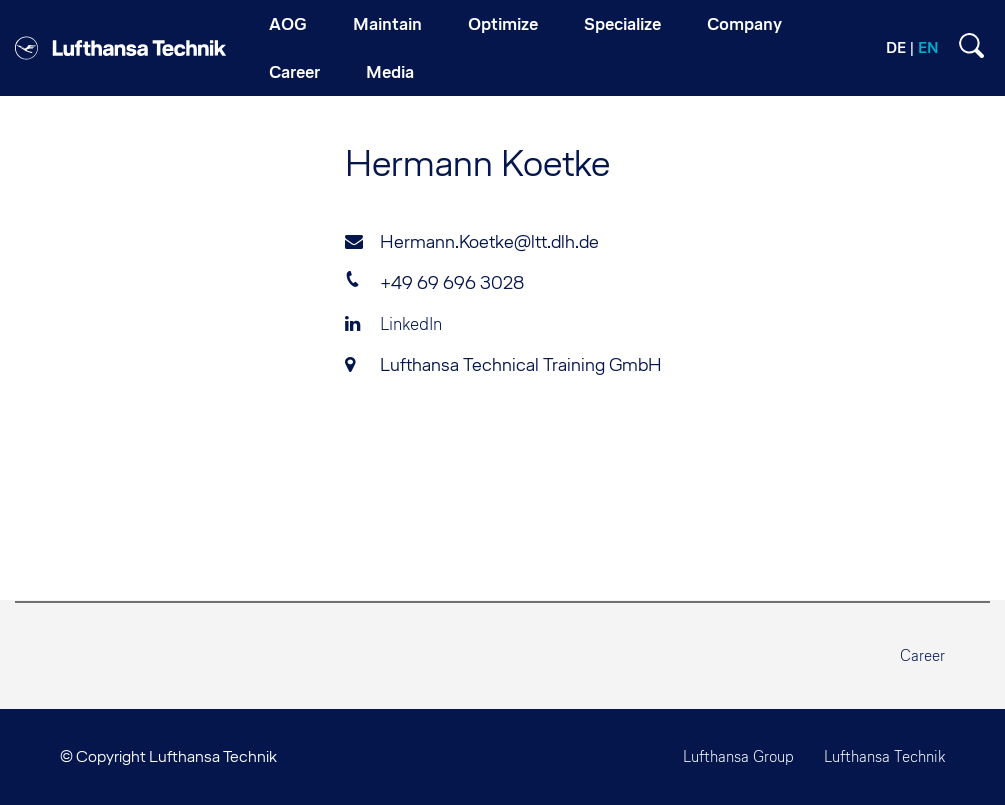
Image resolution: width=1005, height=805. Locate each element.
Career (922, 655)
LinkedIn (393, 323)
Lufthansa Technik (884, 756)
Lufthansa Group (738, 756)
